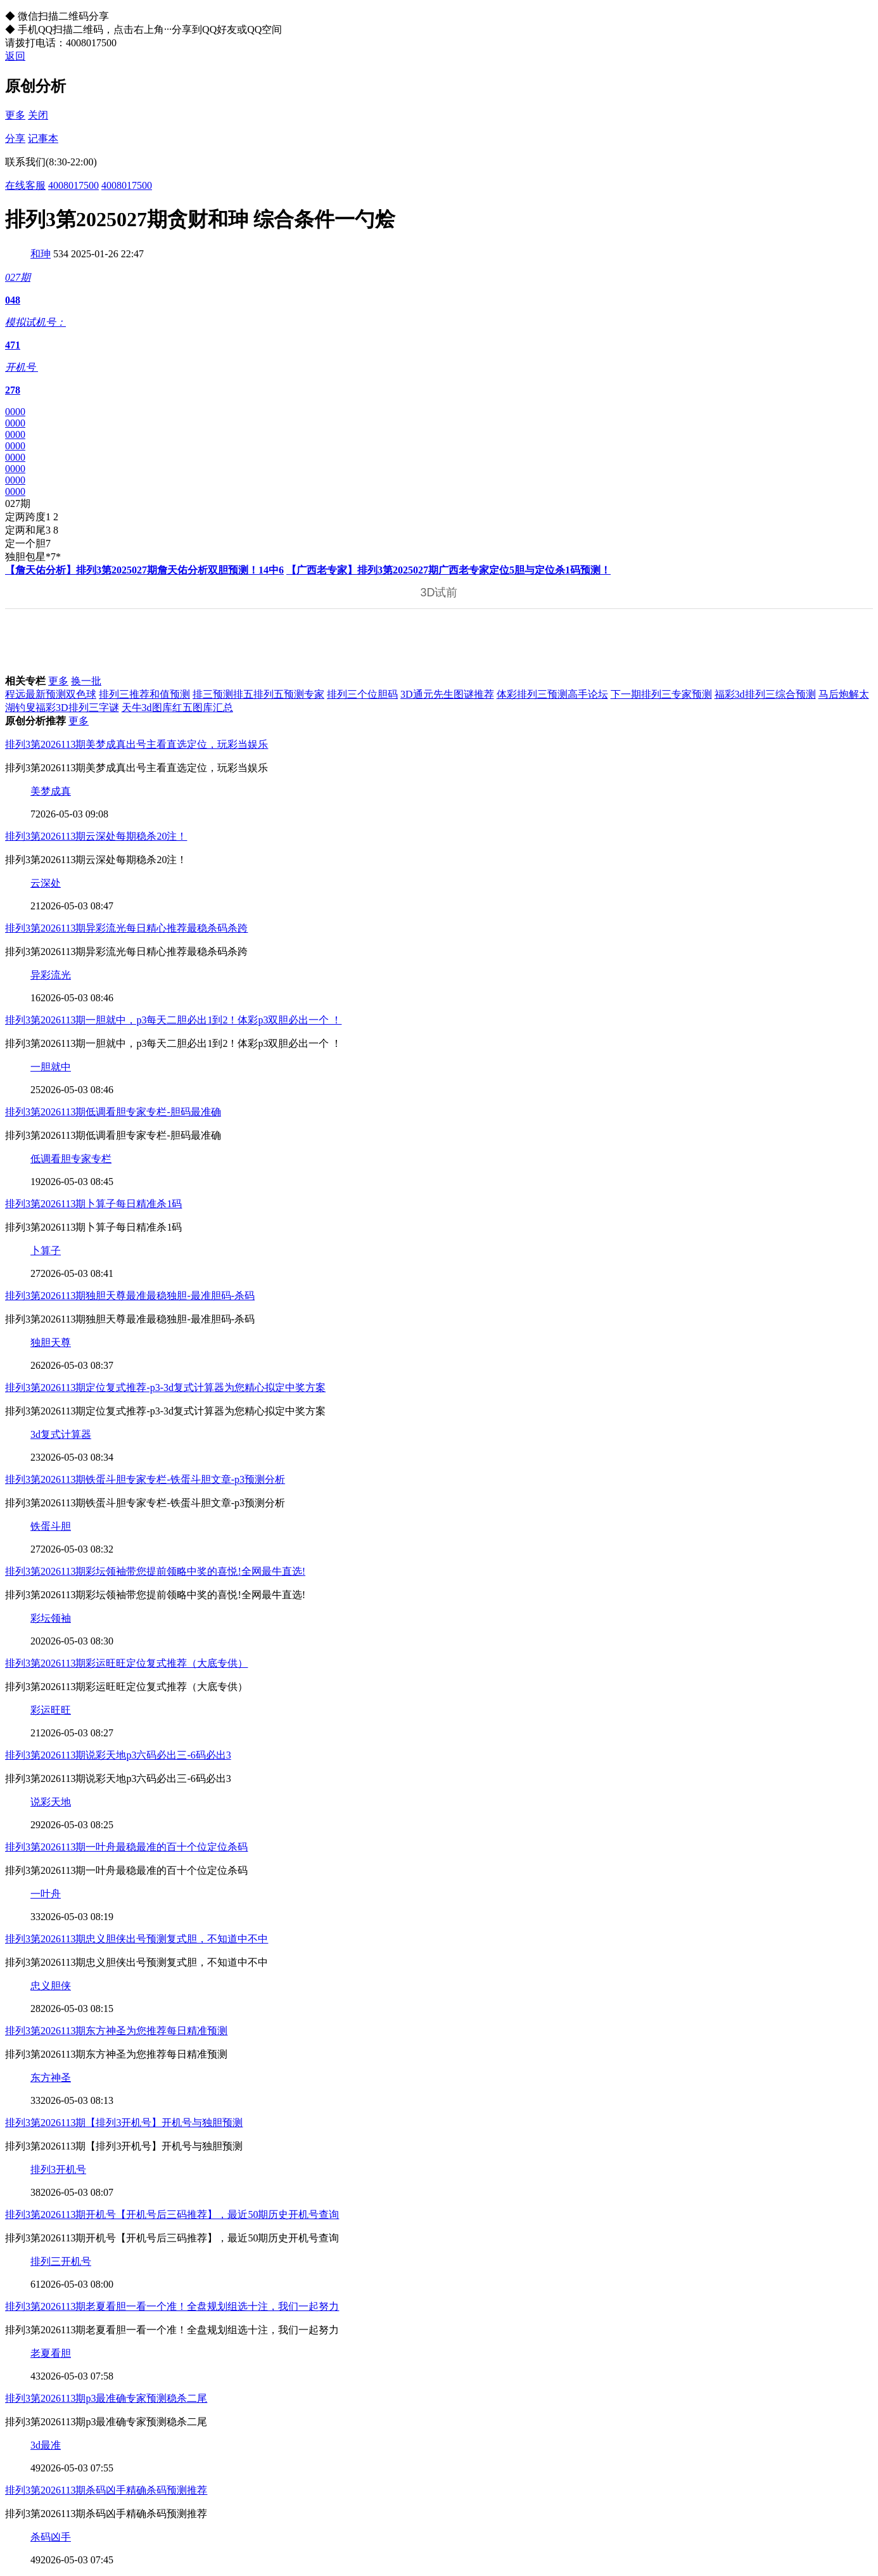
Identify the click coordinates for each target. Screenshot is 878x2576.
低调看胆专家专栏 (70, 1158)
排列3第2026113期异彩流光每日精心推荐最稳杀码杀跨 (126, 928)
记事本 (43, 138)
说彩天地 (50, 1802)
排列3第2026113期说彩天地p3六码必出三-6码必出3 (118, 1755)
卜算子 (45, 1250)
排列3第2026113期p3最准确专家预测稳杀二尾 (106, 2398)
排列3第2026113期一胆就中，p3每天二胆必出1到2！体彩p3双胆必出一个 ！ (173, 1020)
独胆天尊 (50, 1342)
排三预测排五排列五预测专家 (258, 694)
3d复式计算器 (60, 1434)
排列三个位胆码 (362, 694)
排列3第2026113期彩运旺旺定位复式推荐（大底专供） (126, 1663)
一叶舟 (45, 1893)
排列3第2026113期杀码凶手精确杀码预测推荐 (106, 2490)
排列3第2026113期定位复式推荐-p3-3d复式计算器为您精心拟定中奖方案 (165, 1387)
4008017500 (73, 185)
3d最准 (45, 2445)
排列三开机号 (60, 2261)
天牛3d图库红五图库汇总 (177, 707)
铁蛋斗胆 (50, 1526)
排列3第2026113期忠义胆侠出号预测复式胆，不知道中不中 (136, 1938)
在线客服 (25, 185)
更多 (15, 115)
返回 (15, 56)
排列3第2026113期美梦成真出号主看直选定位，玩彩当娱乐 (136, 744)
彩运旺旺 (50, 1710)
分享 (15, 138)
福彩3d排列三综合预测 (765, 694)
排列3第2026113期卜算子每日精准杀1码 (93, 1203)
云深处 (45, 883)
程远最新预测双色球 (50, 694)
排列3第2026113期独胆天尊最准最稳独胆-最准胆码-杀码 (130, 1295)
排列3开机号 (58, 2169)
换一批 (86, 681)
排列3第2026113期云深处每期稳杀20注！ (96, 836)
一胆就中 (50, 1066)
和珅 (40, 253)
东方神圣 (50, 2077)
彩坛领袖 (50, 1618)
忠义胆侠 (50, 1985)
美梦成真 (50, 791)
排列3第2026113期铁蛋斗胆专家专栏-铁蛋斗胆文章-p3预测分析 (145, 1479)
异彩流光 (50, 975)
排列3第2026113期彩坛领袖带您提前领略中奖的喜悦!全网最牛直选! (155, 1571)
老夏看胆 (50, 2353)
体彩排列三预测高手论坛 (552, 694)
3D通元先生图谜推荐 (447, 694)
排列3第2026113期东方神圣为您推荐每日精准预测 (116, 2030)
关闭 (38, 115)
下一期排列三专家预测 (661, 694)
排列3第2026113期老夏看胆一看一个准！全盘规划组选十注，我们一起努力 (172, 2306)
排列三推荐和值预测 (144, 694)
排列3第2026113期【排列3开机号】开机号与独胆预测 (124, 2122)
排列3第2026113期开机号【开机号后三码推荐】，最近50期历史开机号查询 (172, 2214)
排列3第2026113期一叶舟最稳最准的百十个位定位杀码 (126, 1847)
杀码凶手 (50, 2537)
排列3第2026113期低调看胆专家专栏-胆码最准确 (113, 1111)
